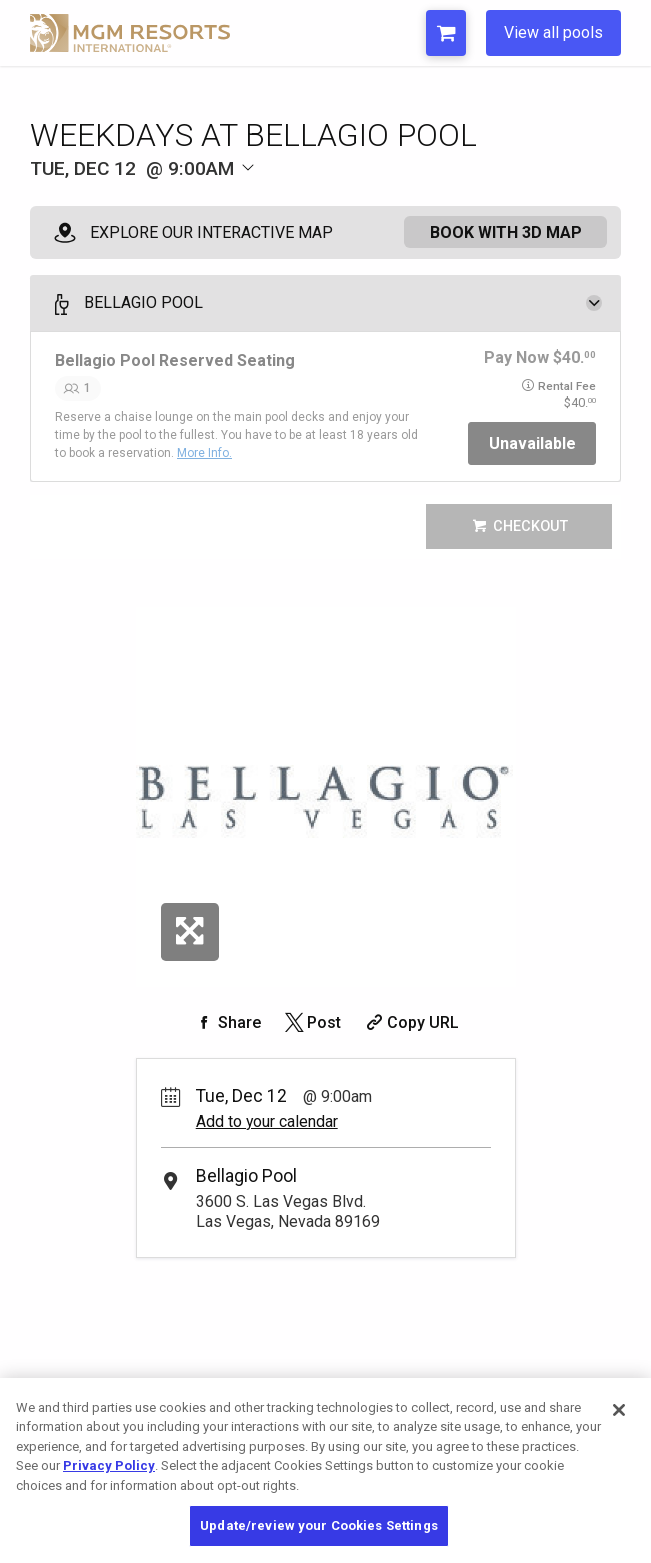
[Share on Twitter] (311, 1022)
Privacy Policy (109, 1465)
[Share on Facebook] (227, 1022)
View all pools (553, 32)
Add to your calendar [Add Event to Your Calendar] (267, 1121)
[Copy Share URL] (410, 1022)
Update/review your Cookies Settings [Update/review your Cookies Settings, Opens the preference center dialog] (319, 1525)
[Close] (619, 1410)
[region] (325, 1470)
